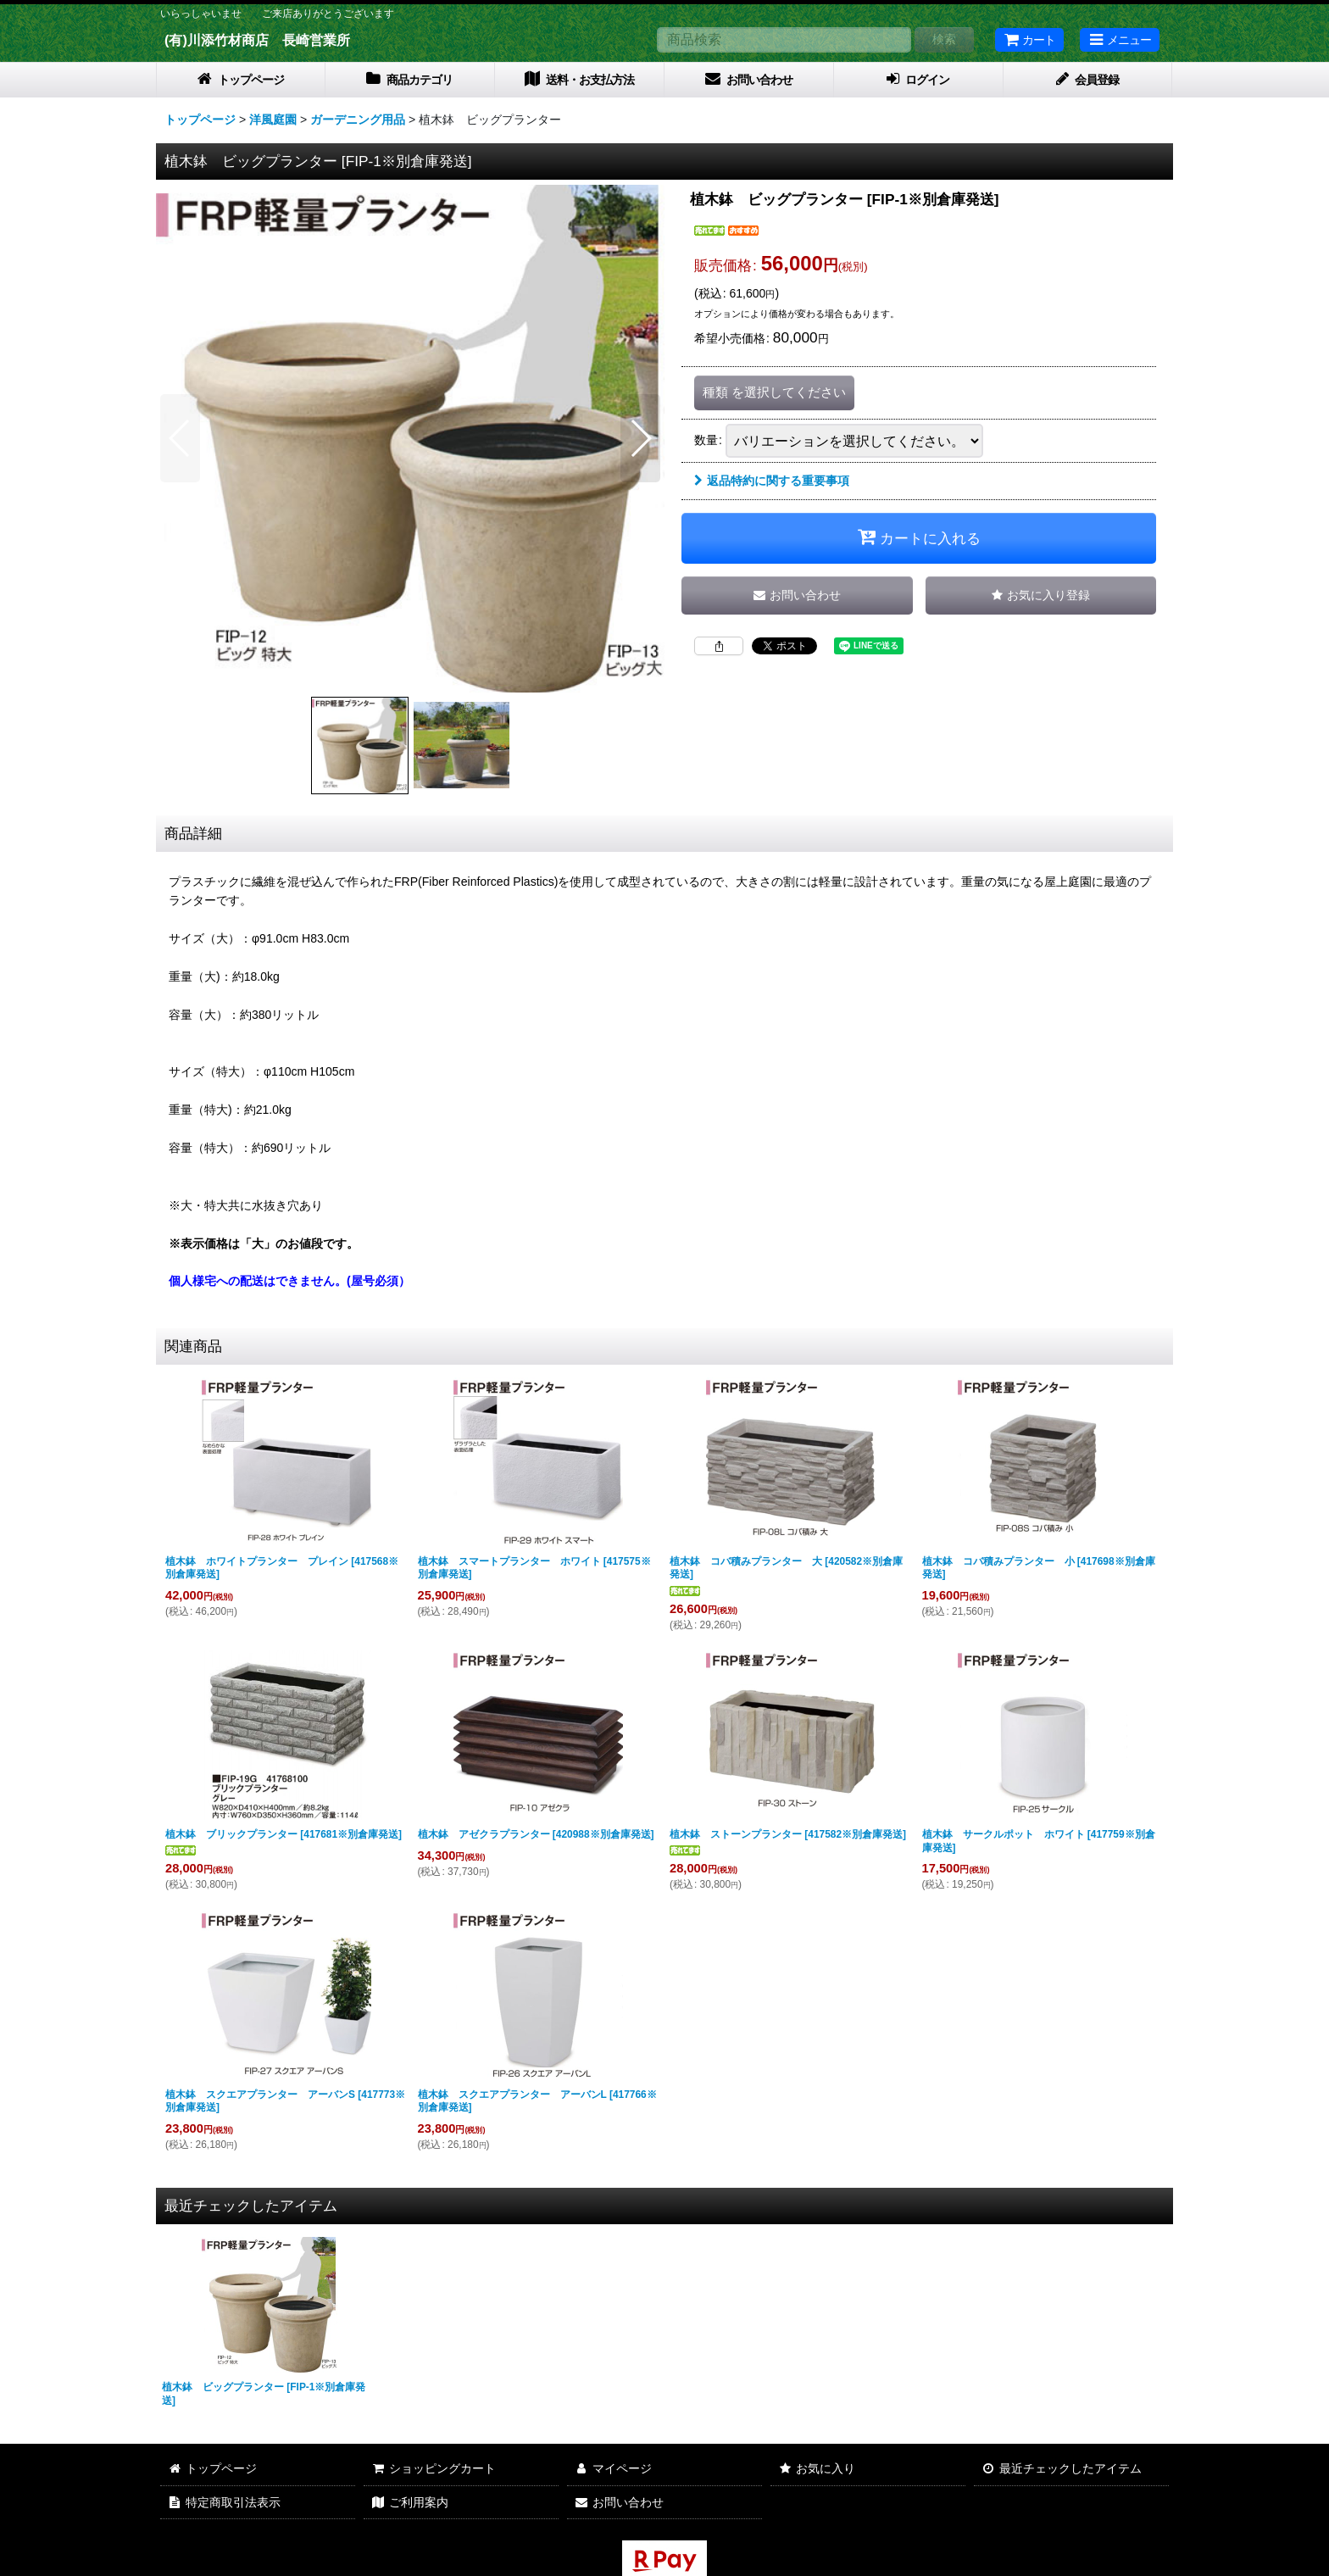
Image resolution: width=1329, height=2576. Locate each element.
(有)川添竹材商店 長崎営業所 (257, 39)
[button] (1119, 40)
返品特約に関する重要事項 (771, 480)
